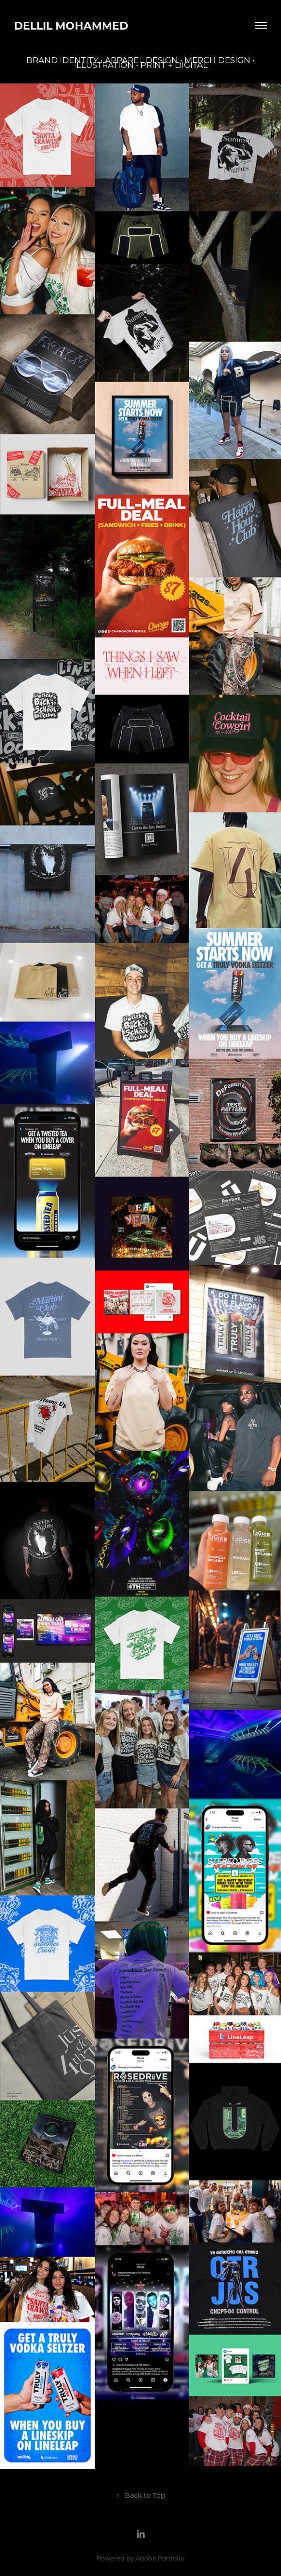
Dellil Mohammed (71, 25)
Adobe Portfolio (159, 2558)
